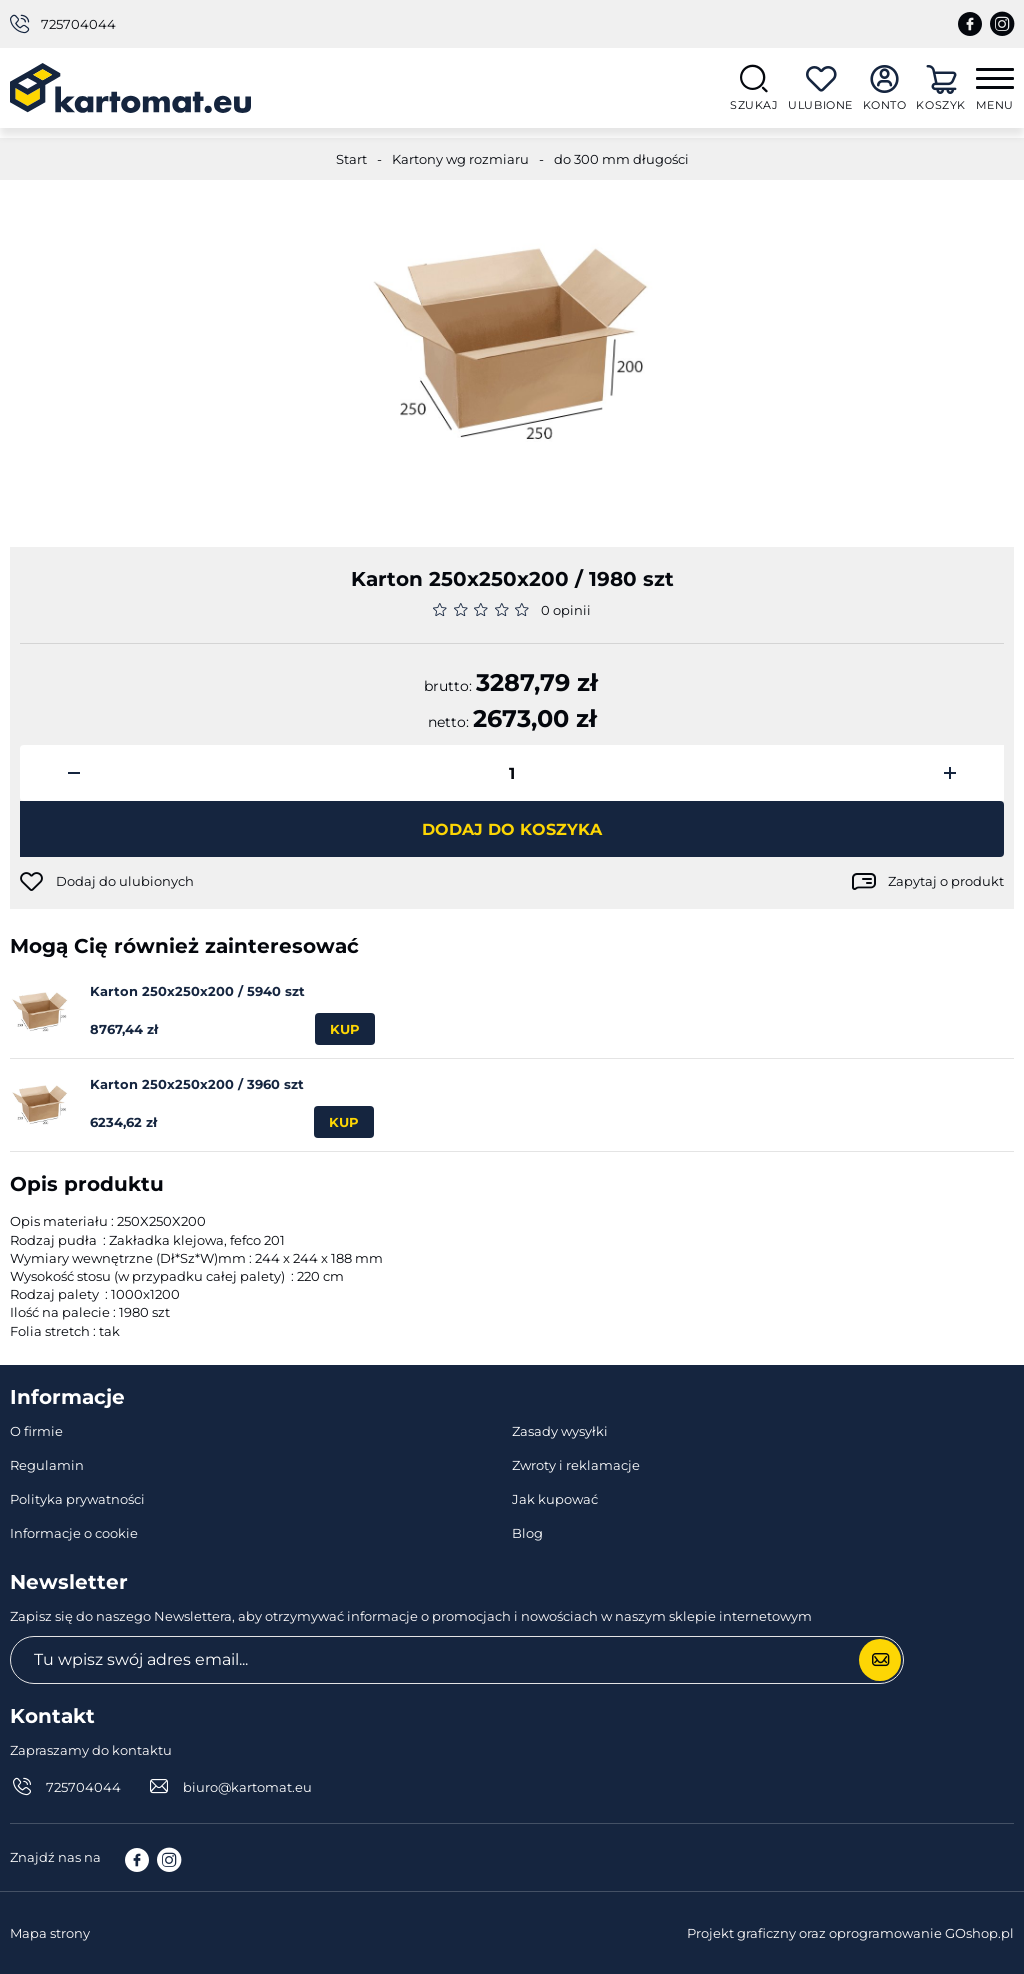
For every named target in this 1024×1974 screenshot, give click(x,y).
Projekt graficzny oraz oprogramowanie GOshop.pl (850, 1933)
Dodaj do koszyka (512, 829)
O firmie (36, 1431)
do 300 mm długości (621, 159)
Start (351, 159)
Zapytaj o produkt (946, 881)
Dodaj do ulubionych (125, 881)
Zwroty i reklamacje (576, 1465)
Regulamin (47, 1465)
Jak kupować (555, 1499)
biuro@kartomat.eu (247, 1787)
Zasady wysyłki (560, 1431)
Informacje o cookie (74, 1533)
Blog (527, 1533)
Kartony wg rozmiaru (460, 159)
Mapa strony (50, 1933)
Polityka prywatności (77, 1499)
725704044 (78, 24)
